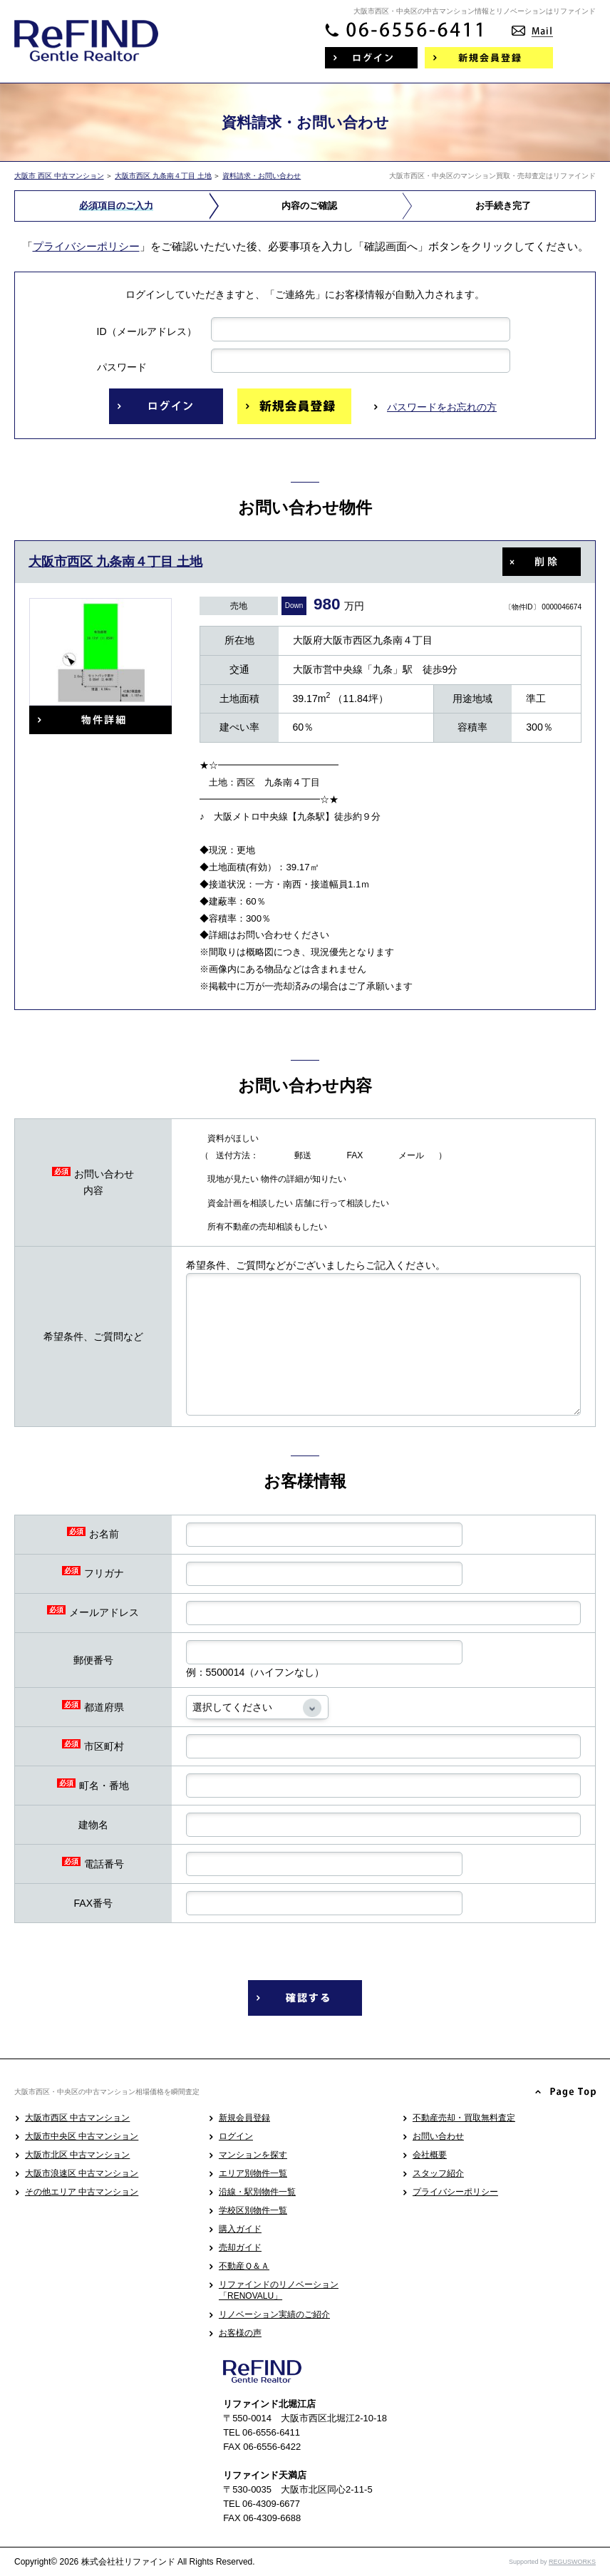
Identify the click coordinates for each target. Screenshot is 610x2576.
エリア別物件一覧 (253, 2173)
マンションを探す (253, 2155)
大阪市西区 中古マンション (77, 2118)
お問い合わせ (438, 2136)
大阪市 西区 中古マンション (59, 176)
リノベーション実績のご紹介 (274, 2314)
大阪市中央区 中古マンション (81, 2136)
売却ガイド (240, 2247)
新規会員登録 (244, 2118)
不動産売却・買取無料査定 (464, 2118)
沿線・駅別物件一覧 (257, 2192)
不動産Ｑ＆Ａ (244, 2266)
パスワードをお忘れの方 (442, 407)
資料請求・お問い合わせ (261, 176)
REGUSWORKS (572, 2561)
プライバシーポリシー (86, 246)
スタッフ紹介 (438, 2173)
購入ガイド (240, 2229)
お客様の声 (240, 2333)
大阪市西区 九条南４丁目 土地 (163, 176)
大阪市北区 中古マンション (77, 2155)
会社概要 (430, 2155)
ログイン (236, 2136)
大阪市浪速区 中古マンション (81, 2173)
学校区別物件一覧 (253, 2210)
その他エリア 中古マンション (81, 2192)
